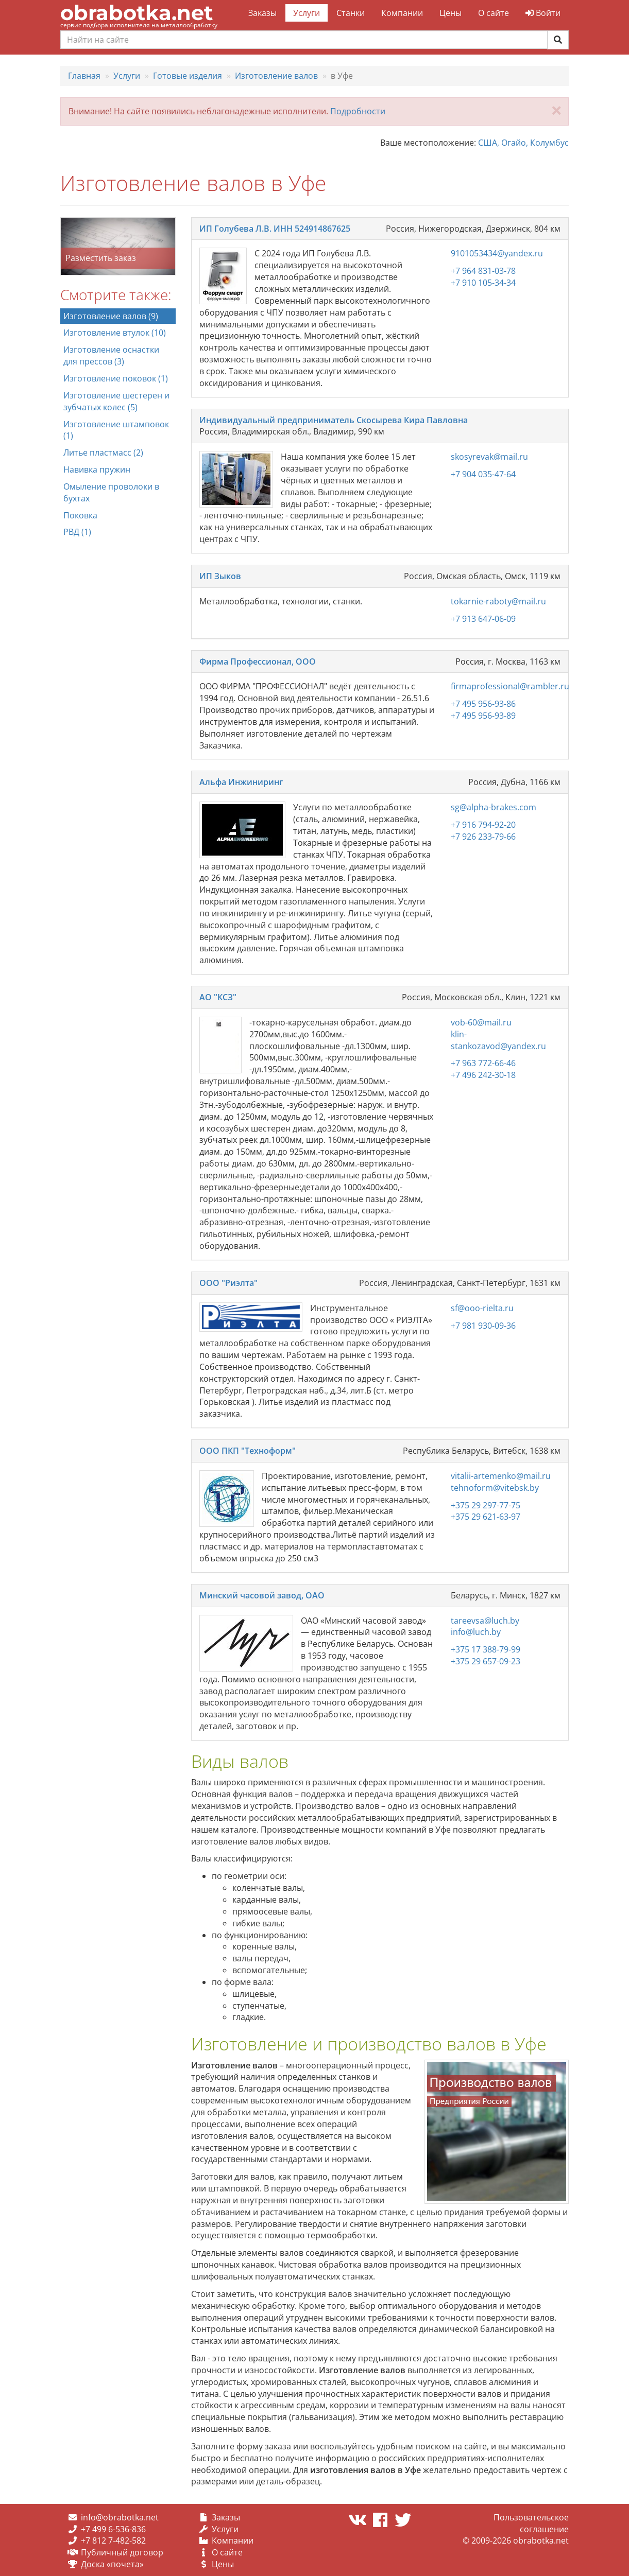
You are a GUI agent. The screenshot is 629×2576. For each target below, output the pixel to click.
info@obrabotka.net (120, 2517)
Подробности (357, 111)
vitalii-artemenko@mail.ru (501, 1476)
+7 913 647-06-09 (483, 618)
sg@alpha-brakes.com (493, 807)
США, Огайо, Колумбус (523, 142)
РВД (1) (77, 531)
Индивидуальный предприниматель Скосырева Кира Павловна (333, 420)
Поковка (80, 515)
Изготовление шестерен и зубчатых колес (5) (116, 401)
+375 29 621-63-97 (485, 1516)
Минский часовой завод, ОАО (262, 1595)
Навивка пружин (96, 469)
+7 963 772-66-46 (483, 1063)
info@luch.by (476, 1632)
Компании (402, 13)
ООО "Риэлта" (228, 1283)
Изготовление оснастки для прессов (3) (111, 355)
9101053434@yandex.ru (497, 253)
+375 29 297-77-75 (485, 1505)
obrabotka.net (136, 12)
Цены (450, 13)
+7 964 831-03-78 (483, 270)
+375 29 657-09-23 (485, 1661)
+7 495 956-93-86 (483, 703)
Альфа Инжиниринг (241, 782)
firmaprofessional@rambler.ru (510, 686)
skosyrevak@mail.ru (489, 456)
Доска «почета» (112, 2564)
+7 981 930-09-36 (483, 1325)
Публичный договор (122, 2552)
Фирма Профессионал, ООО (257, 661)
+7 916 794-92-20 (483, 824)
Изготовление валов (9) (110, 316)
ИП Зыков (220, 576)
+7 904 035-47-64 (483, 474)
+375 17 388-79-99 (485, 1649)
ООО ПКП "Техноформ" (247, 1450)
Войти (542, 13)
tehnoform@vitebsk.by (495, 1487)
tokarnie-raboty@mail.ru (498, 601)
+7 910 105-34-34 (483, 282)
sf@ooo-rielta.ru (482, 1308)
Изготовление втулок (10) (114, 332)
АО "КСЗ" (217, 997)
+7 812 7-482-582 (113, 2540)
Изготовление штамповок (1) (116, 430)
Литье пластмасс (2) (103, 452)
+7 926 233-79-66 (483, 836)
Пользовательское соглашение (531, 2523)
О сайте (493, 13)
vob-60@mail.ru (481, 1022)
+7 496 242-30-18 (483, 1075)
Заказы (262, 13)
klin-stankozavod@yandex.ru (498, 1040)
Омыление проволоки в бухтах (111, 492)
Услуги (306, 13)
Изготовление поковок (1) (115, 378)
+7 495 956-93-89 (483, 715)
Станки (350, 13)
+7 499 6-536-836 (113, 2529)
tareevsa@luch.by (485, 1620)
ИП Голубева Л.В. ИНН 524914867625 (274, 228)
